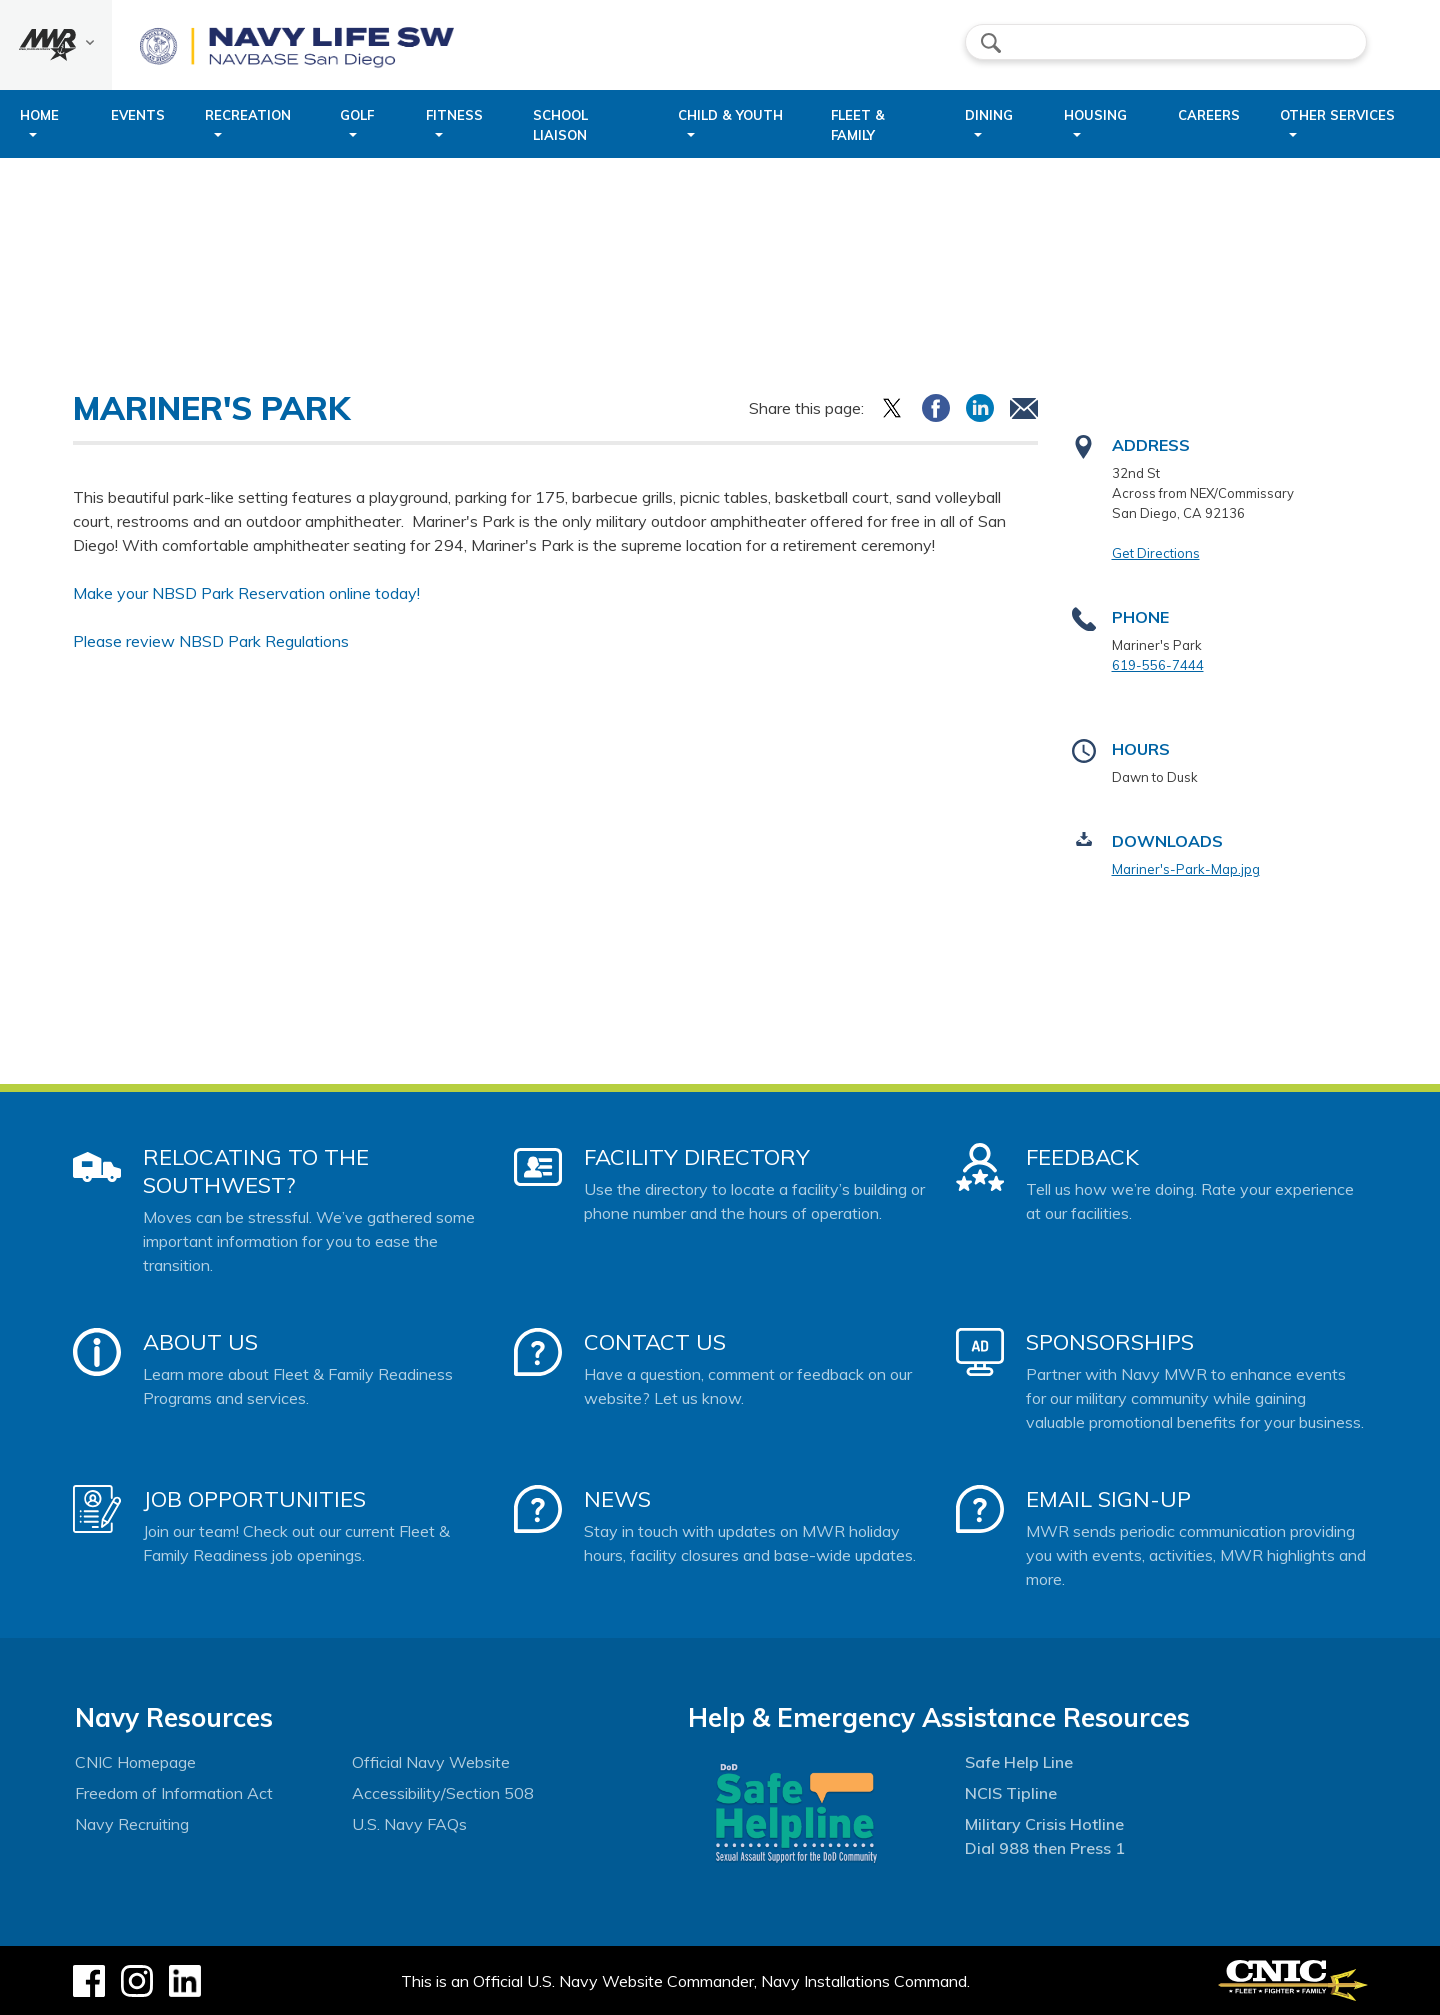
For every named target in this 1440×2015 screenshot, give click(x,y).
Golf (357, 115)
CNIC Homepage (135, 1762)
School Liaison (560, 125)
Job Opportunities (254, 1499)
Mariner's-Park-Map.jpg (1186, 869)
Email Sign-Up (1108, 1499)
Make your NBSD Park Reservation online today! (246, 593)
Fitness (454, 115)
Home (39, 115)
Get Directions (1156, 553)
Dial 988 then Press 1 (1045, 1848)
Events (138, 115)
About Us (200, 1342)
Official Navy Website (431, 1762)
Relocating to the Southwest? (256, 1171)
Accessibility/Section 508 (443, 1793)
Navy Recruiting (132, 1824)
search (991, 43)
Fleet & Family (858, 125)
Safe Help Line (1019, 1762)
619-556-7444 (1158, 665)
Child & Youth (730, 115)
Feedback (1082, 1157)
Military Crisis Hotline (1044, 1824)
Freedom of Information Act (174, 1793)
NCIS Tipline (1011, 1793)
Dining (989, 115)
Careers (1209, 115)
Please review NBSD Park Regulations (211, 641)
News (617, 1499)
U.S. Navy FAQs (409, 1824)
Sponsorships (1110, 1342)
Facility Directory (697, 1157)
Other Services (1337, 115)
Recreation (248, 115)
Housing (1095, 115)
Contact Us (655, 1342)
